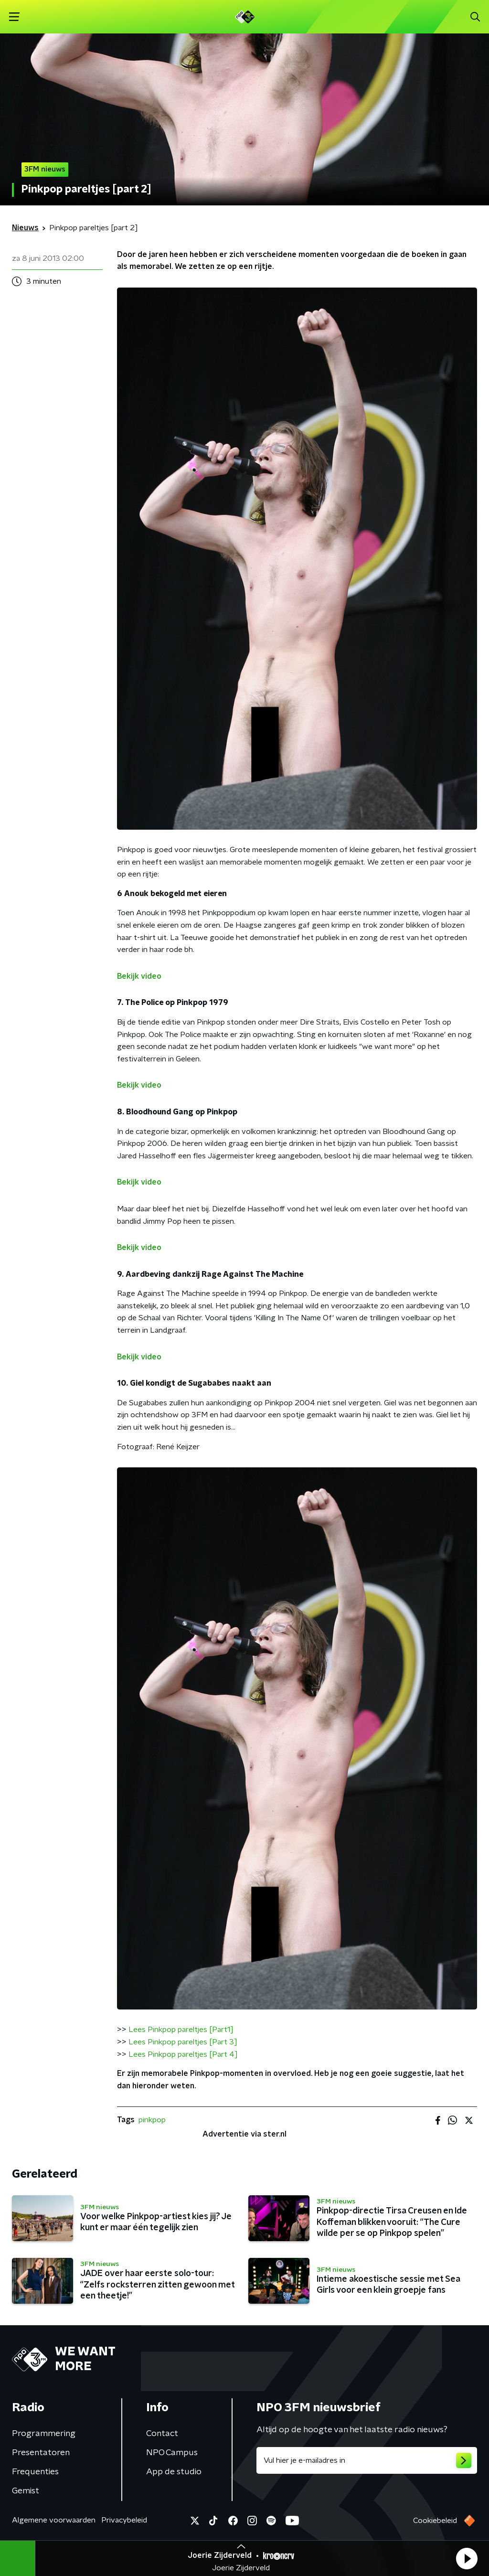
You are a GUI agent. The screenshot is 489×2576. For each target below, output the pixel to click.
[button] (466, 2558)
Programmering (43, 2433)
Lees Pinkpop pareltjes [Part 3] (182, 2042)
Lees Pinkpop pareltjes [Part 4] (183, 2054)
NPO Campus (172, 2452)
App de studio (174, 2472)
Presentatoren (41, 2452)
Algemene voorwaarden (54, 2520)
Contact (162, 2433)
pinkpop (152, 2120)
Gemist (25, 2491)
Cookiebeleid (435, 2520)
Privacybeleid (124, 2520)
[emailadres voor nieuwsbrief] (366, 2460)
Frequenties (35, 2472)
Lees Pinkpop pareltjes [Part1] (181, 2029)
